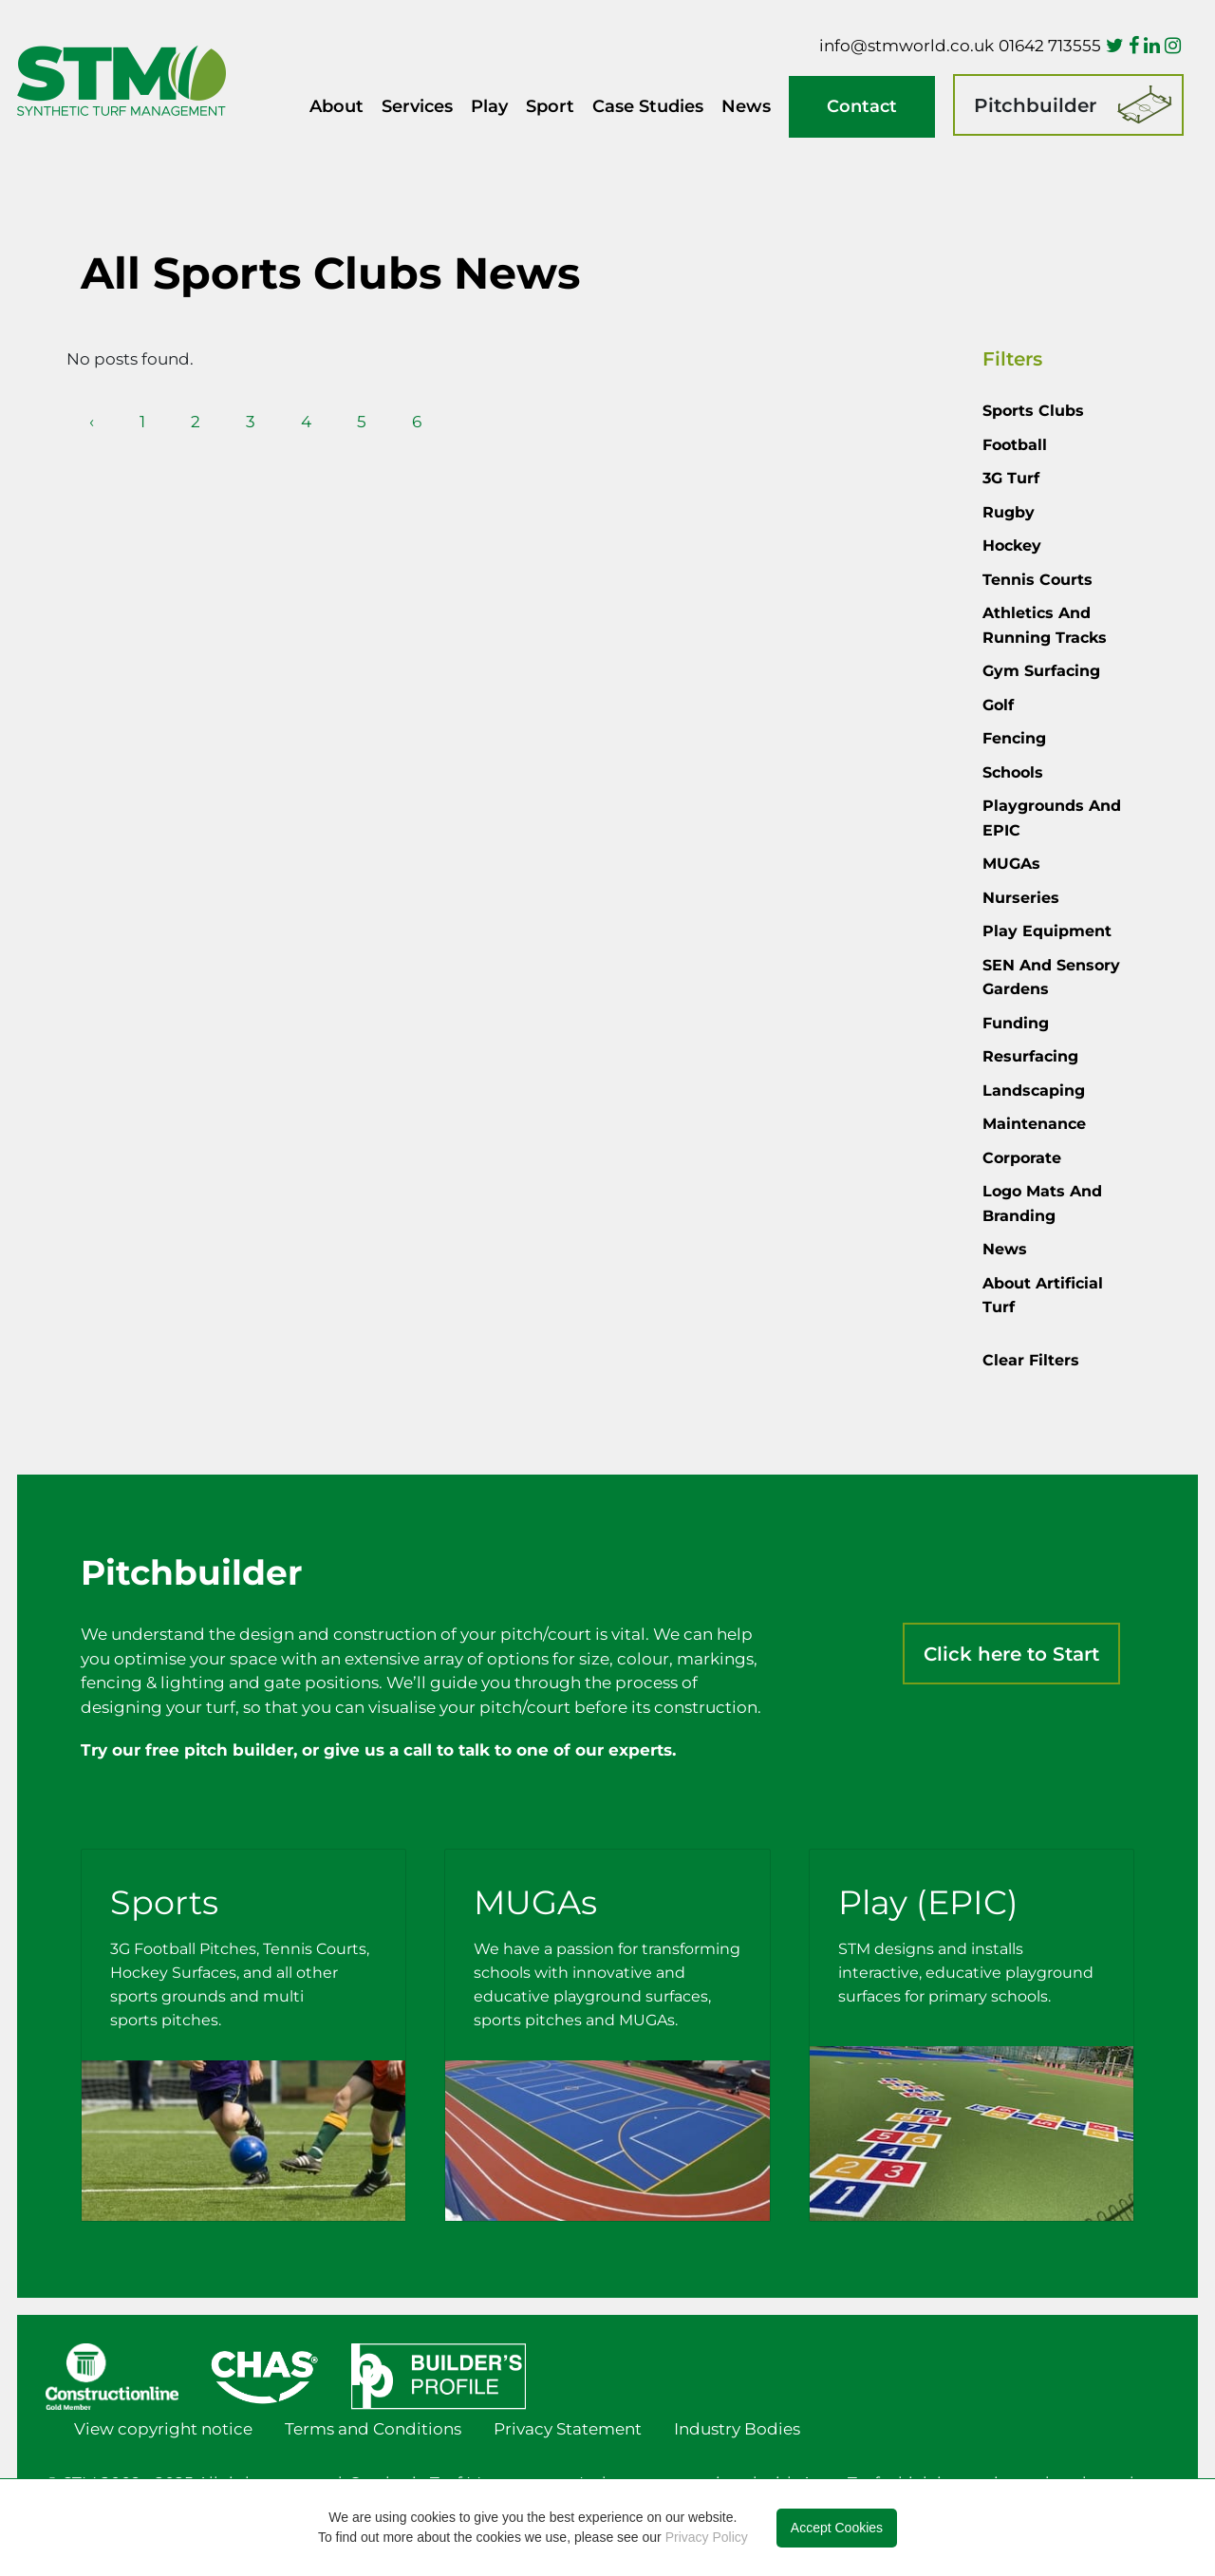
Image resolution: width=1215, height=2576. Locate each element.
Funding (1015, 1023)
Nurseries (1020, 898)
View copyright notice (163, 2428)
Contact (862, 106)
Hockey (1011, 545)
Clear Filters (1030, 1360)
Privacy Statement (568, 2428)
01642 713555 (1050, 45)
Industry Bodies (737, 2428)
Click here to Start (1011, 1654)
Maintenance (1034, 1124)
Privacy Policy (706, 2537)
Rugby (1008, 512)
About (336, 106)
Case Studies (647, 106)
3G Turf (1010, 478)
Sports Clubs (1033, 411)
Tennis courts (1037, 580)
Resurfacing (1030, 1056)
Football (1014, 445)
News (746, 106)
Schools (1012, 772)
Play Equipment (1047, 931)
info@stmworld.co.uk (906, 45)
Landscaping (1033, 1090)
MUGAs (1011, 864)
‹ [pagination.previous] (91, 421)
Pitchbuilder (1035, 105)
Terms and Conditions (373, 2428)
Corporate (1021, 1158)
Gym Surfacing (1041, 671)
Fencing (1014, 738)
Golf (998, 705)
